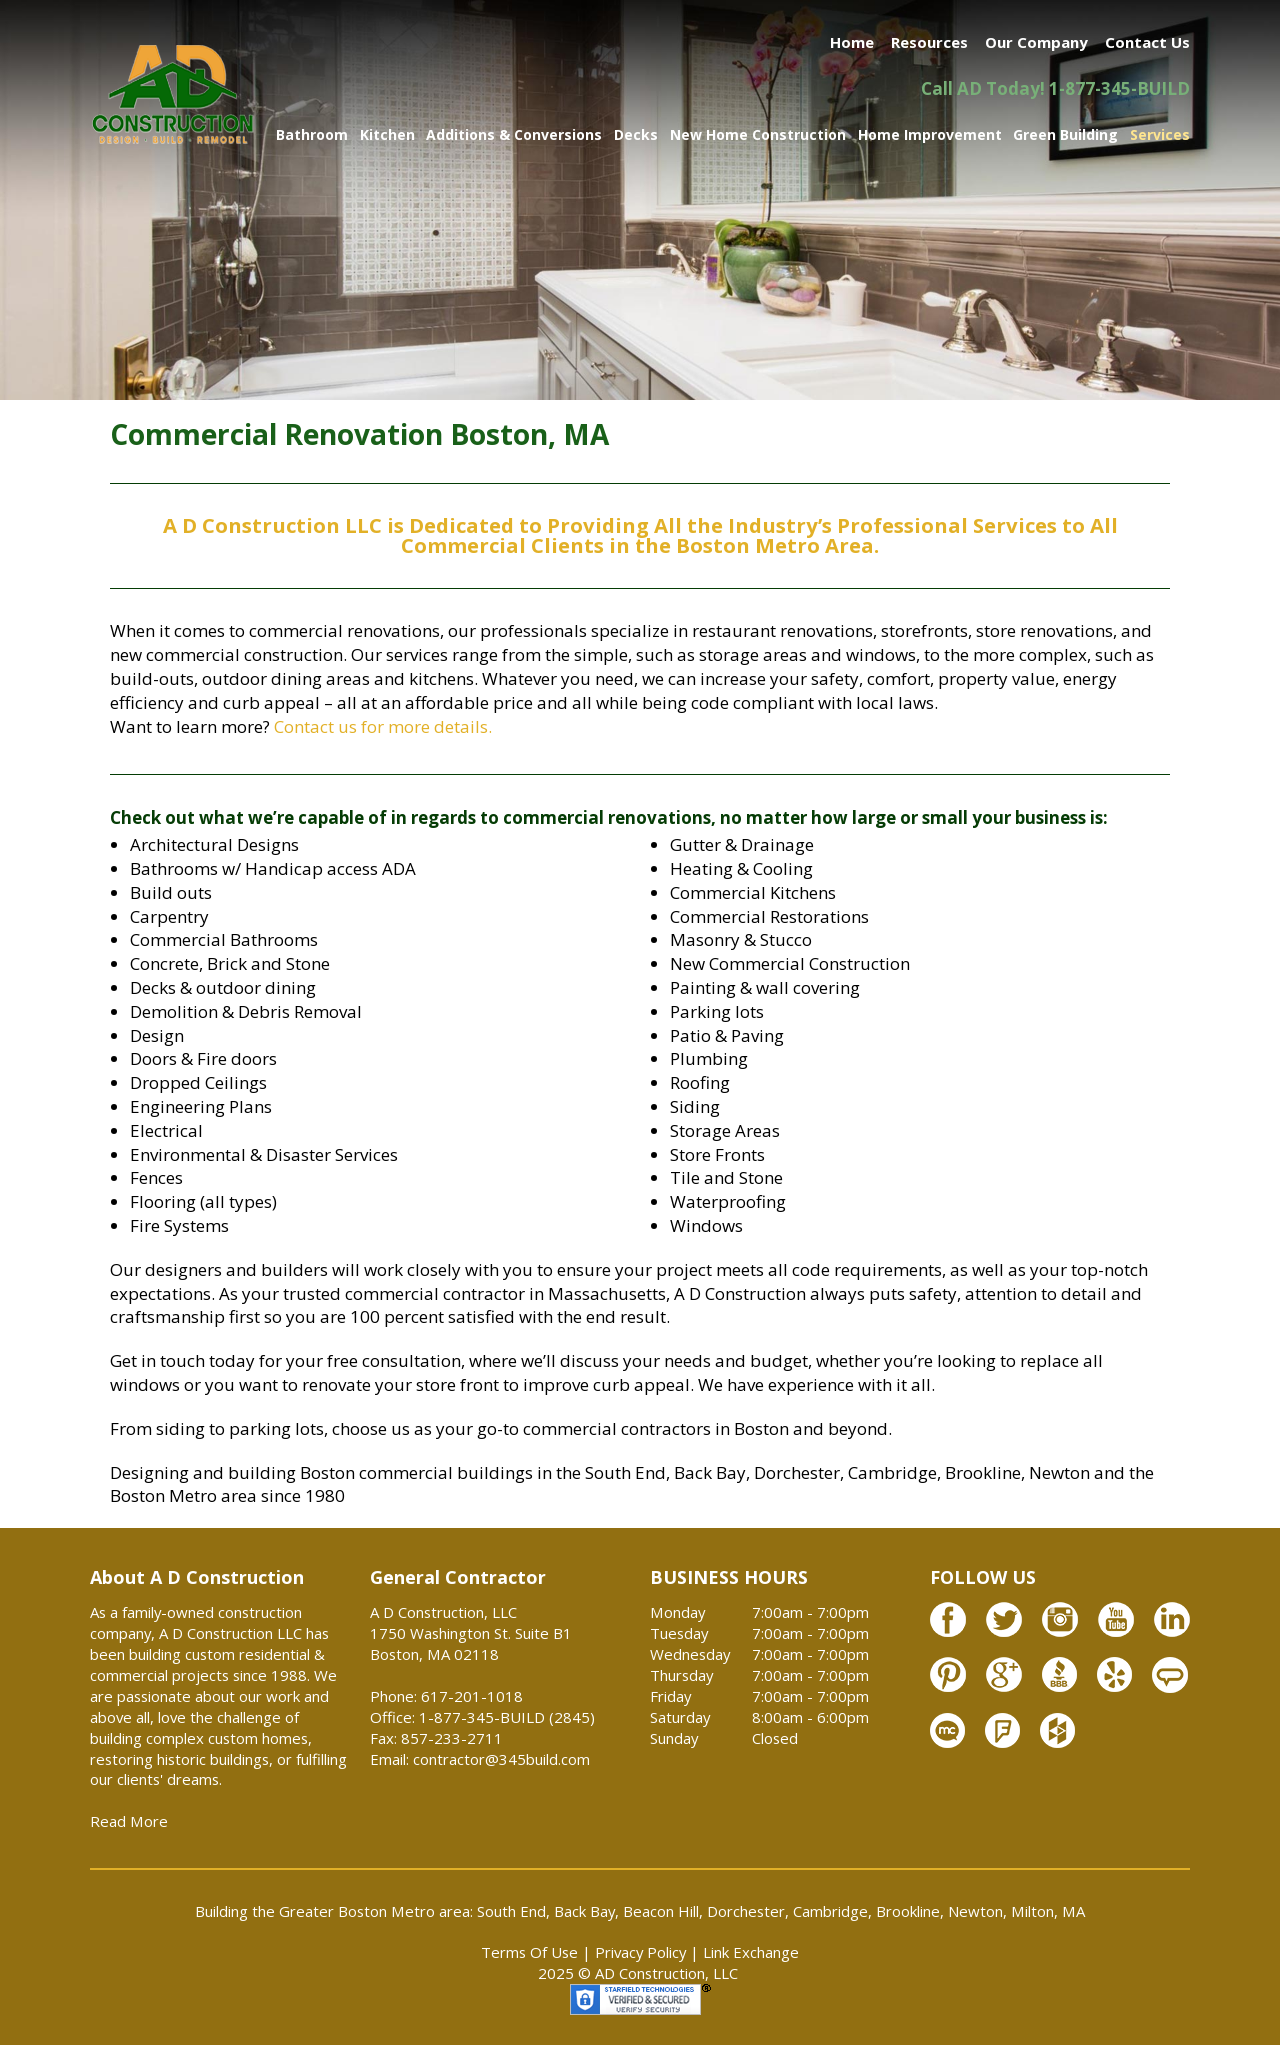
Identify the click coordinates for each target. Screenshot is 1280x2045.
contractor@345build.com (501, 1759)
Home (852, 42)
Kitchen (387, 134)
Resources (929, 42)
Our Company (1036, 42)
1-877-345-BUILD (1119, 88)
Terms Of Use (529, 1952)
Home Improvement (930, 134)
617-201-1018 (472, 1696)
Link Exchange (751, 1952)
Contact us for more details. (383, 726)
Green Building (1065, 134)
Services (1160, 134)
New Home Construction (758, 134)
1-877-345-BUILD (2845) (507, 1717)
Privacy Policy (640, 1952)
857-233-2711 (452, 1738)
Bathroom (312, 134)
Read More (129, 1821)
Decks (636, 134)
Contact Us (1147, 42)
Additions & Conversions (514, 134)
